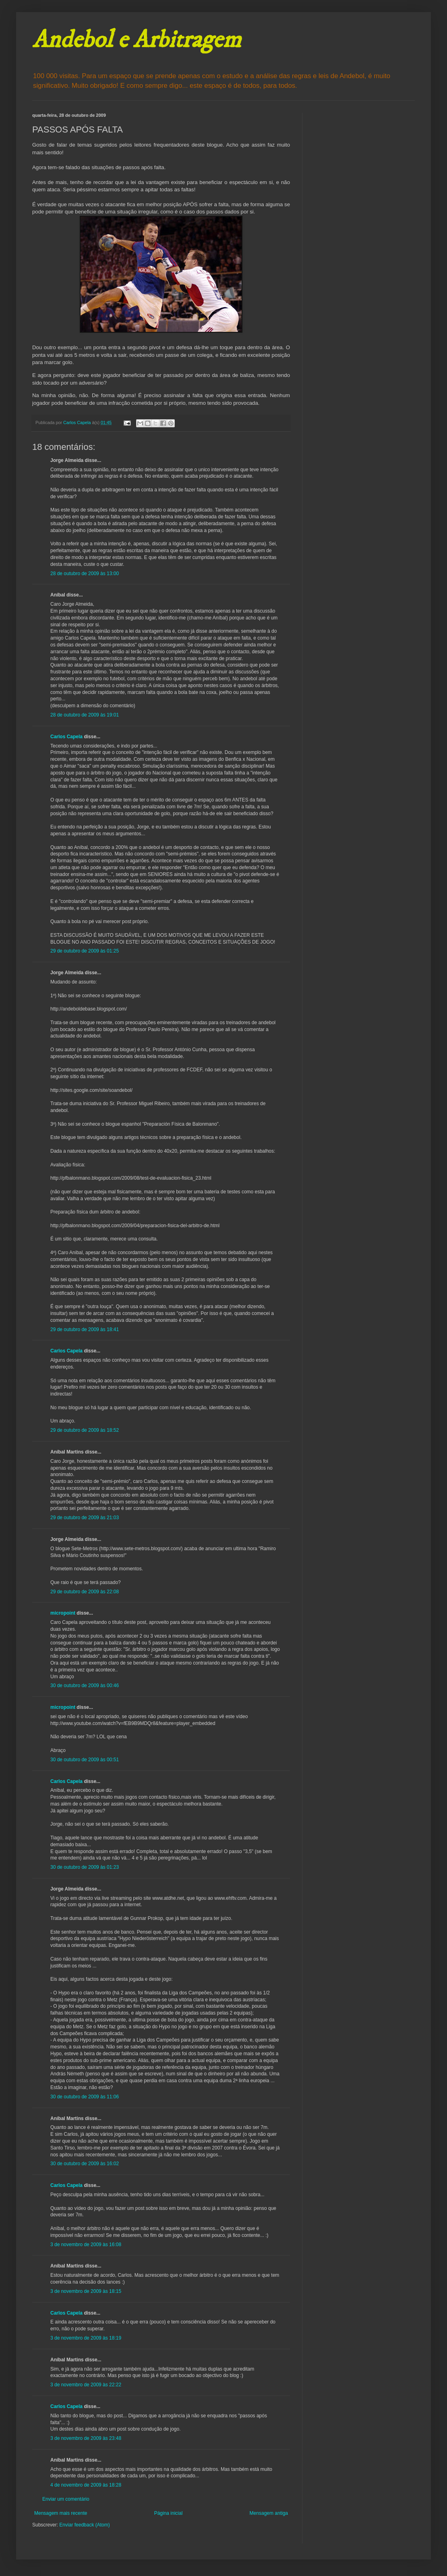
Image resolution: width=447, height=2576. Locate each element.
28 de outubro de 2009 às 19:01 (84, 715)
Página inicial (168, 2513)
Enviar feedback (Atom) (84, 2525)
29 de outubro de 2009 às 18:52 (84, 1430)
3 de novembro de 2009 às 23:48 (85, 2438)
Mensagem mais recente (60, 2513)
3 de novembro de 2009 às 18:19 (85, 2338)
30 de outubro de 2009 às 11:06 (84, 2097)
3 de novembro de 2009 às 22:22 (85, 2385)
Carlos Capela (66, 736)
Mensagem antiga (269, 2513)
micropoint (62, 1613)
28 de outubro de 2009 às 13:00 (84, 573)
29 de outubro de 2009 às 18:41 (84, 1329)
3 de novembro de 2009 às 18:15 (85, 2291)
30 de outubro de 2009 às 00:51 (84, 1759)
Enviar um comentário (65, 2499)
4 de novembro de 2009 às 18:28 (85, 2485)
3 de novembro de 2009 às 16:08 (85, 2244)
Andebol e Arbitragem (136, 40)
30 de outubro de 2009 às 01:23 (84, 1867)
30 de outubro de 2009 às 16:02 (84, 2163)
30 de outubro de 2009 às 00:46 (84, 1685)
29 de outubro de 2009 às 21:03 (84, 1517)
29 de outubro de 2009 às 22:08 (84, 1591)
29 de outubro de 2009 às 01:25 (84, 951)
